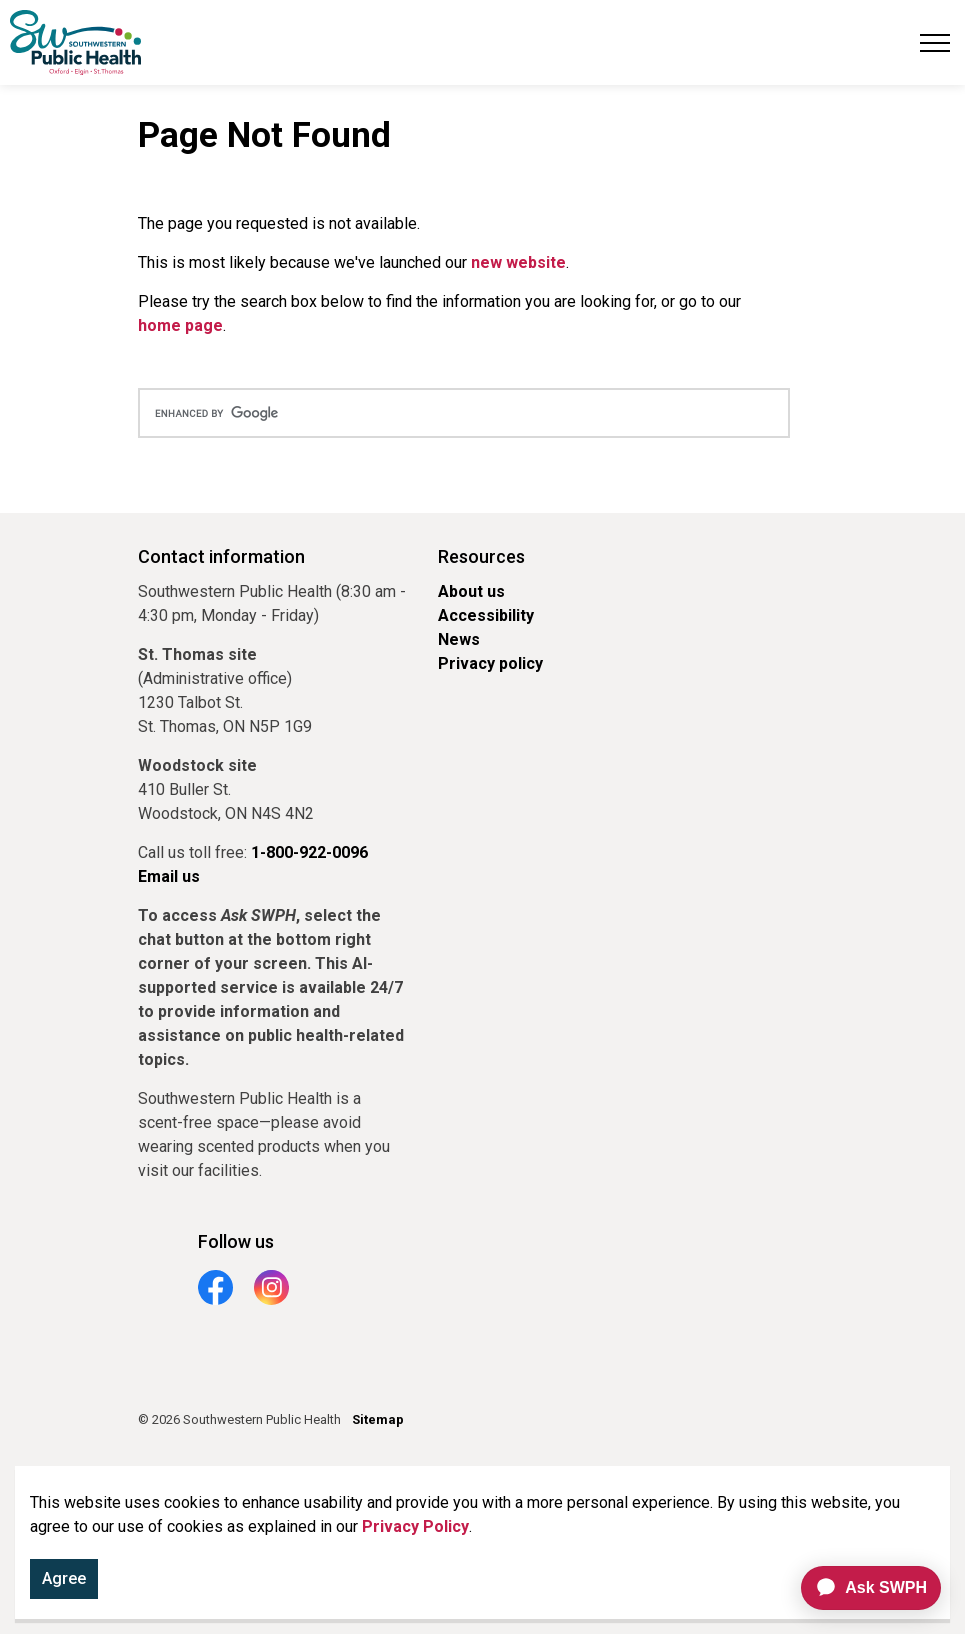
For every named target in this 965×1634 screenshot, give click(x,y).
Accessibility (486, 615)
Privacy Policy (415, 1526)
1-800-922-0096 (309, 852)
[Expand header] (935, 42)
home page (180, 325)
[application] (862, 1588)
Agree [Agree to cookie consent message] (64, 1579)
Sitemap (378, 1419)
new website (518, 262)
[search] (464, 413)
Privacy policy (490, 663)
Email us (169, 876)
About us (471, 591)
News (459, 639)
